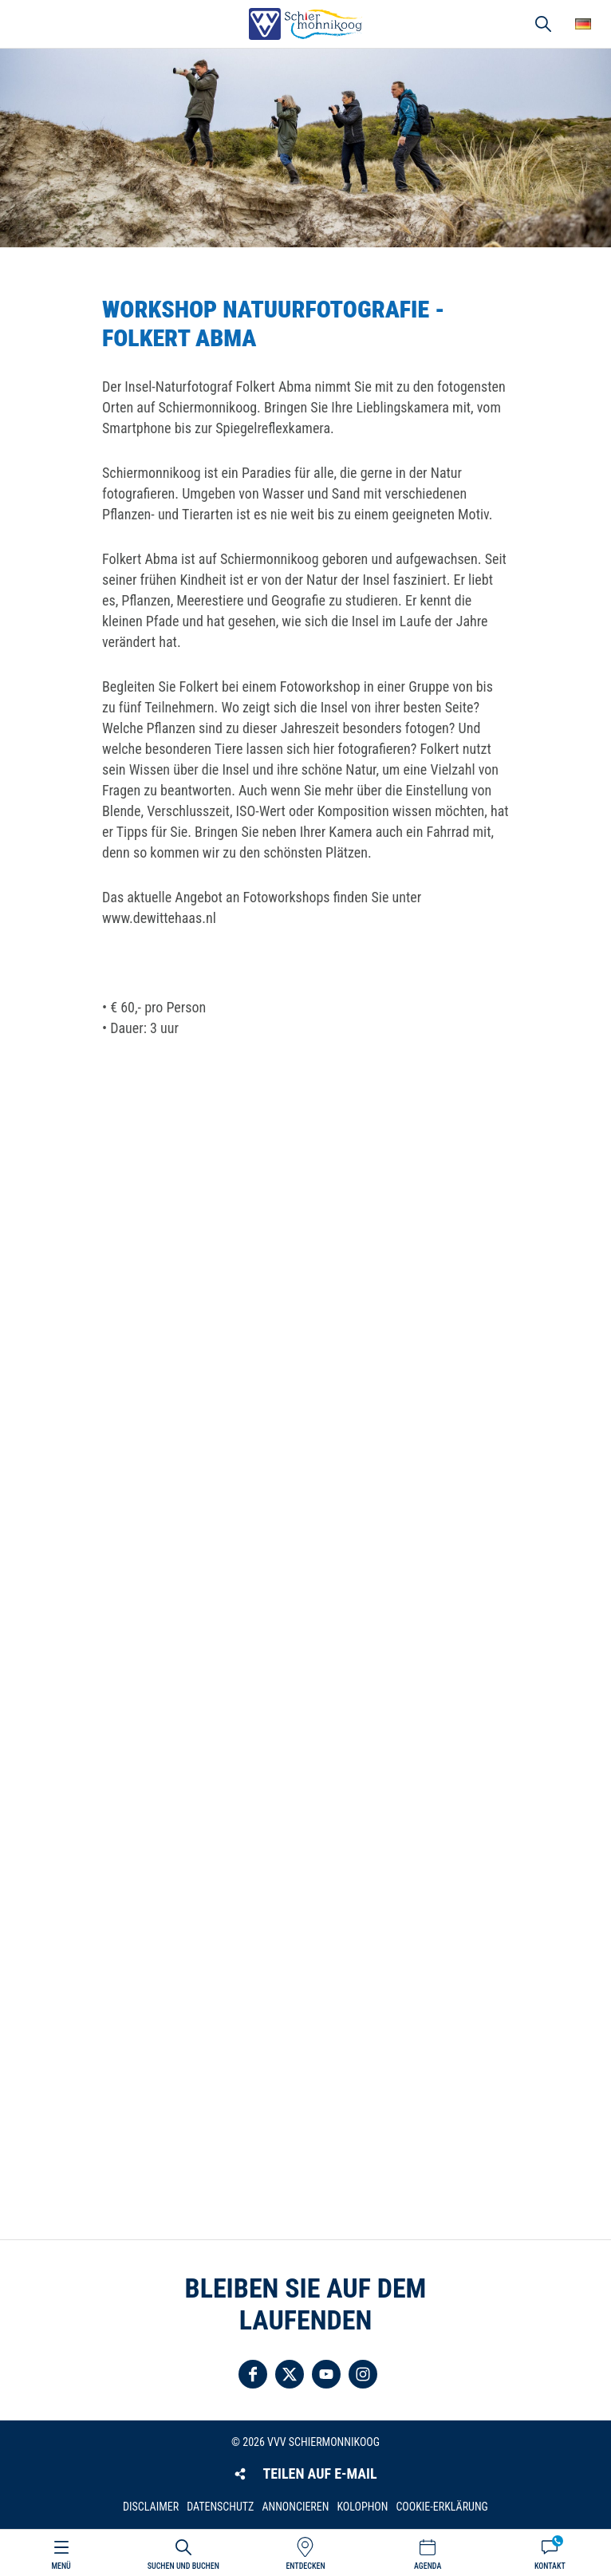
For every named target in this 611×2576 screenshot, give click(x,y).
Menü (60, 2566)
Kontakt (550, 2566)
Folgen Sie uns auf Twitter (289, 2374)
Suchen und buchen (183, 2566)
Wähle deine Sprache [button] (583, 24)
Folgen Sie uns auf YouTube (326, 2374)
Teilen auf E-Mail (319, 2473)
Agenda (427, 2566)
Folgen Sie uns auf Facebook (252, 2374)
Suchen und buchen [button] (543, 24)
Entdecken (305, 2566)
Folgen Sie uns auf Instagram (363, 2374)
